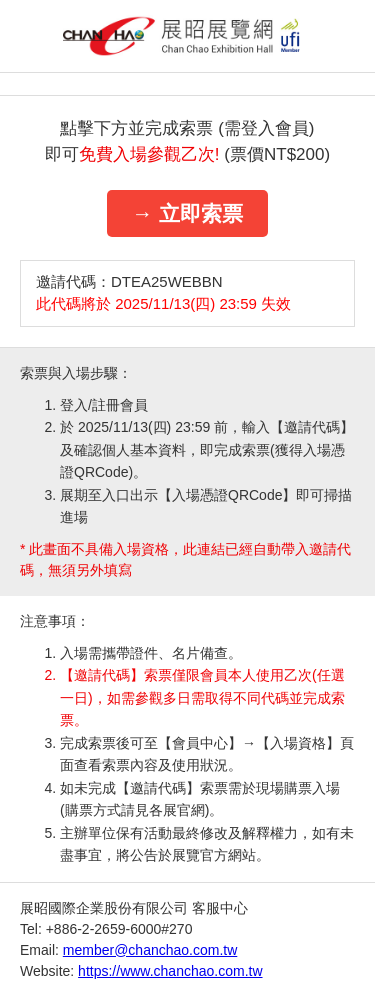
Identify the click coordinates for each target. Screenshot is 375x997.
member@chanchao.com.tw (150, 950)
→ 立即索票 (187, 213)
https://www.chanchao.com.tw (170, 971)
